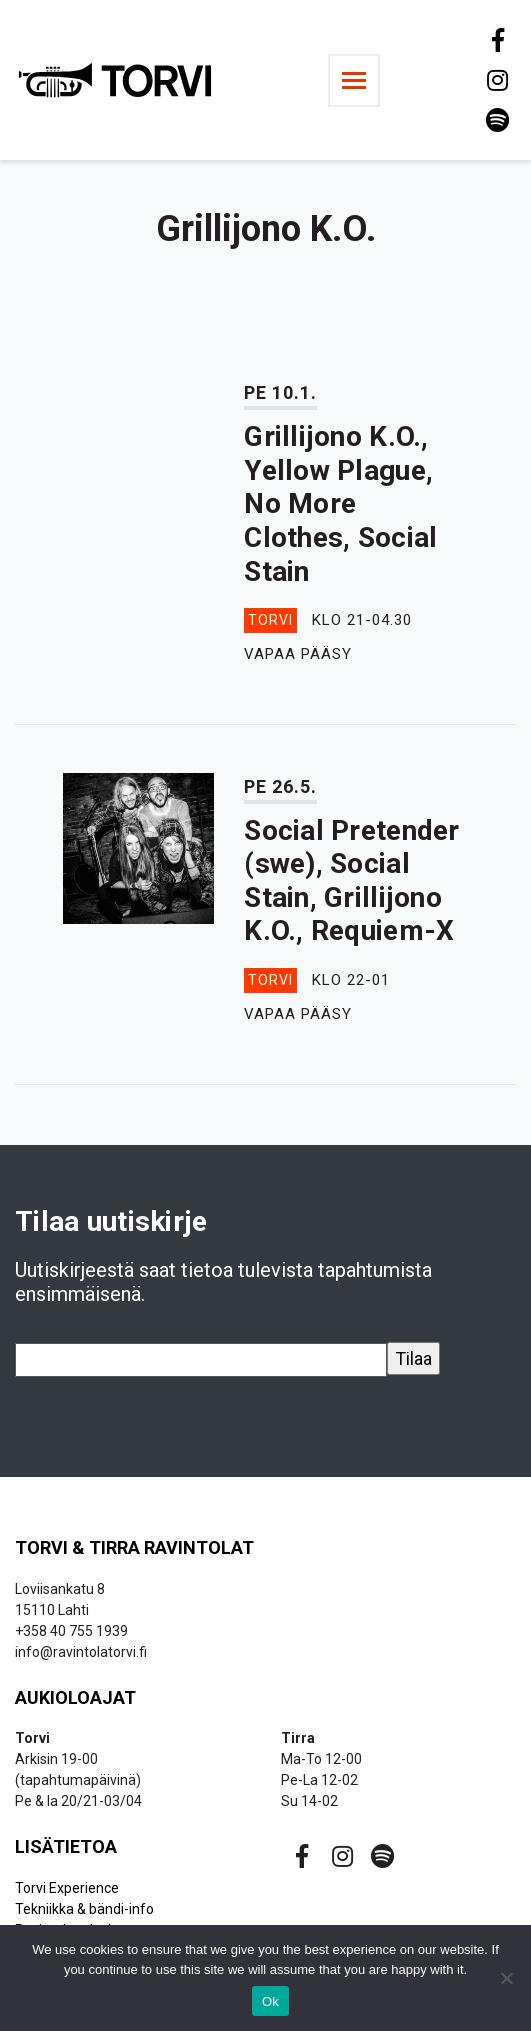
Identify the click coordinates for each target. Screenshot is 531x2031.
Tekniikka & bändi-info (84, 1909)
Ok (270, 2001)
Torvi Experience (67, 1888)
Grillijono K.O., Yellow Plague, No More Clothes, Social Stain (340, 503)
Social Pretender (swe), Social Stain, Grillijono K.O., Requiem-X (351, 881)
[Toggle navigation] (354, 80)
